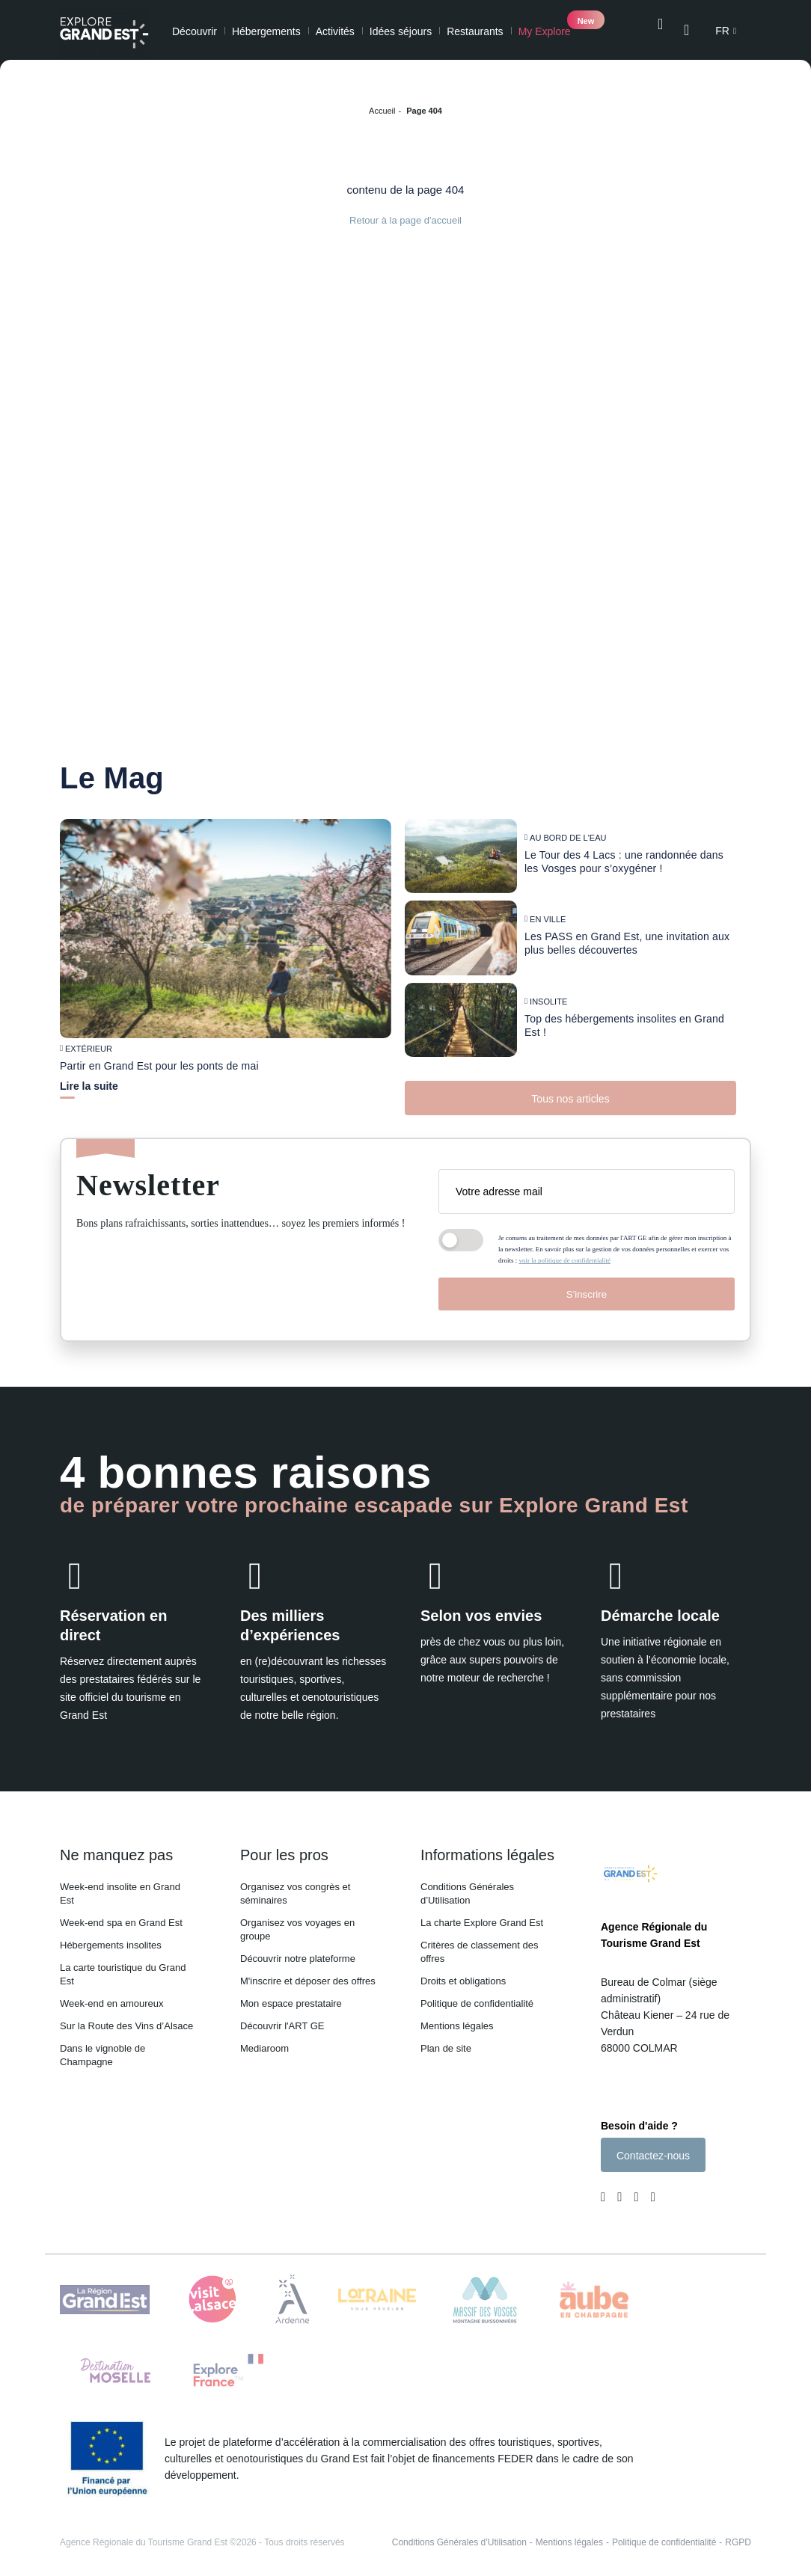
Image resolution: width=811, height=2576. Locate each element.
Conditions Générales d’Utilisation (467, 1884)
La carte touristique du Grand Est (123, 1965)
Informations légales (487, 1846)
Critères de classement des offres (479, 1943)
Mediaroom (264, 2039)
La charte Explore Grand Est (481, 1913)
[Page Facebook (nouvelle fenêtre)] (606, 2193)
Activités (335, 31)
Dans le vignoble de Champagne (102, 2046)
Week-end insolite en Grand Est (120, 1884)
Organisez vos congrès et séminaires (295, 1884)
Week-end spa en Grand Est (121, 1913)
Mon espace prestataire (291, 1994)
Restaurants (475, 31)
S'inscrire (586, 1285)
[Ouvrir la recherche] (659, 30)
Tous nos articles (570, 1090)
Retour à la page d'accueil (405, 220)
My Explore (544, 31)
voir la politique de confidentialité (564, 1251)
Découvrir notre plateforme (297, 1949)
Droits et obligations (463, 1972)
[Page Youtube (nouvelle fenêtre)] (636, 2193)
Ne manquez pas (116, 1846)
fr (722, 31)
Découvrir (194, 31)
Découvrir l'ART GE (282, 2017)
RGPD (738, 2537)
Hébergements (266, 31)
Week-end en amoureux (112, 1994)
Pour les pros (284, 1846)
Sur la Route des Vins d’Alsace (126, 2017)
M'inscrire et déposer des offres (308, 1972)
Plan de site (445, 2039)
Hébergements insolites (111, 1936)
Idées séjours (401, 31)
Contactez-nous (653, 2150)
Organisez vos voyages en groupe (297, 1920)
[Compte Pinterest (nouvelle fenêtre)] (650, 2193)
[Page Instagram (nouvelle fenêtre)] (619, 2193)
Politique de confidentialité (476, 1994)
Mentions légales (457, 2017)
